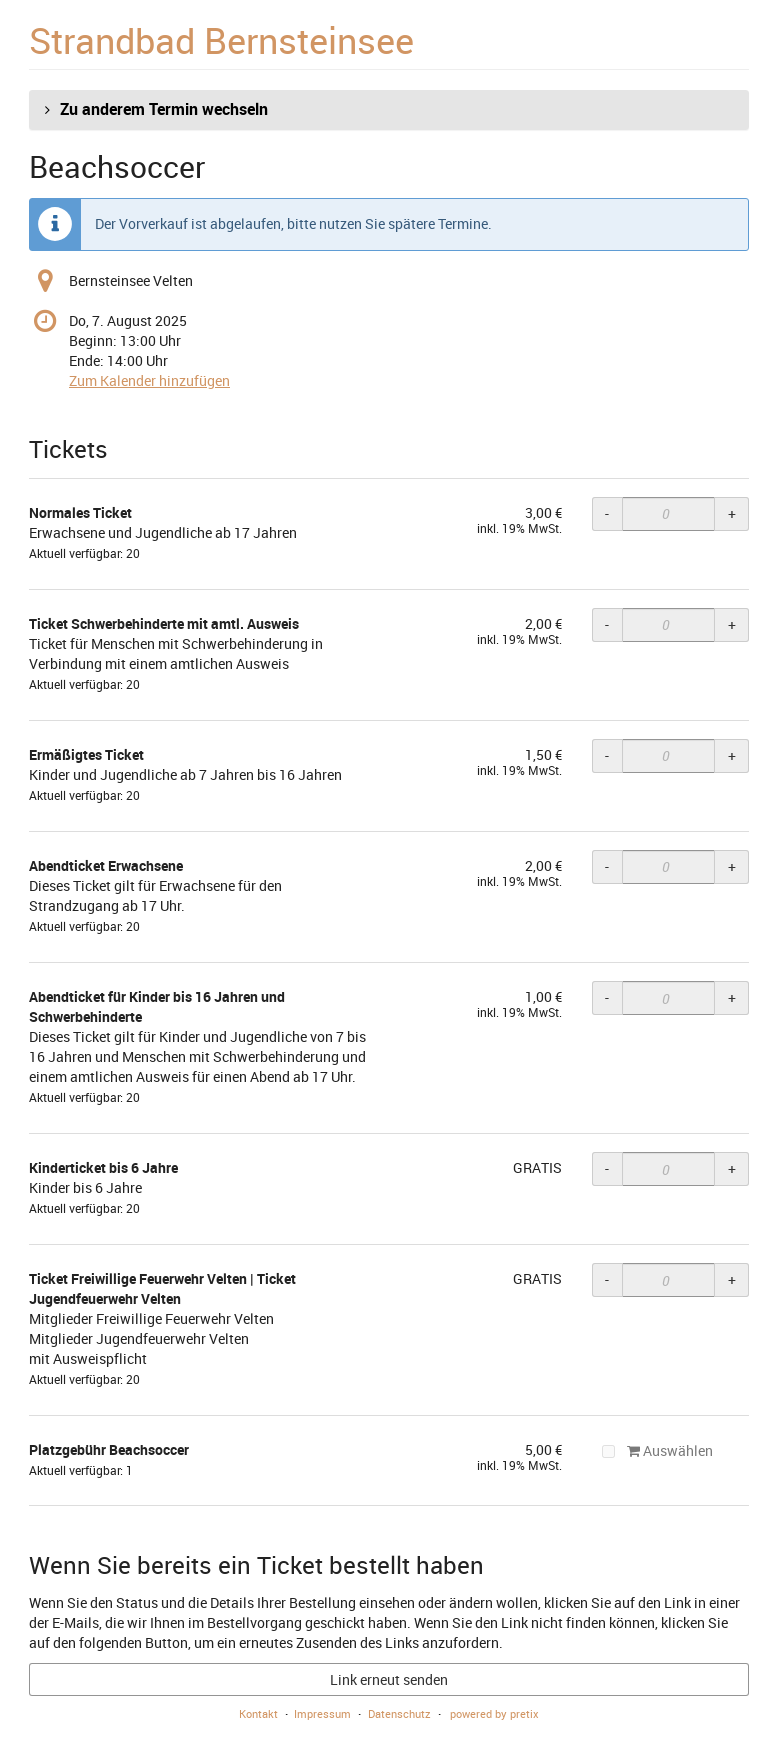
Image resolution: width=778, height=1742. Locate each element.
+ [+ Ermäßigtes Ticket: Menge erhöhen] (732, 755)
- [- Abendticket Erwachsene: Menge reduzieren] (607, 866)
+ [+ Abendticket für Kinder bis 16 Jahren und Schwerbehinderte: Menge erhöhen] (732, 997)
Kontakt (258, 1713)
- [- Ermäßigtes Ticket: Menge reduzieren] (607, 755)
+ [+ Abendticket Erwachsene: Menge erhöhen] (732, 866)
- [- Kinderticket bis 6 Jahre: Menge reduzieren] (607, 1168)
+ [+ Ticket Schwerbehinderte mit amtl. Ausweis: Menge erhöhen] (732, 624)
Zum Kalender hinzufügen (149, 380)
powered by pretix (494, 1713)
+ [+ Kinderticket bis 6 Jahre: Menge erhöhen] (732, 1168)
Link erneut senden (389, 1679)
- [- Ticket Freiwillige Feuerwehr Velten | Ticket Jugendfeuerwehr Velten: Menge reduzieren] (607, 1279)
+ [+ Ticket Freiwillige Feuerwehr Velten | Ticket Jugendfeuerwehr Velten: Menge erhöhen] (732, 1279)
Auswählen (658, 1450)
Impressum (322, 1713)
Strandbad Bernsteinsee (221, 40)
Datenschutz (399, 1713)
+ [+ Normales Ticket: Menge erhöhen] (732, 513)
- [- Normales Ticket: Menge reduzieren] (607, 513)
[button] (389, 110)
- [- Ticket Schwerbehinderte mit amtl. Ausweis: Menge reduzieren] (607, 624)
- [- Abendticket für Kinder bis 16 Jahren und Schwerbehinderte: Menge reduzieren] (607, 997)
